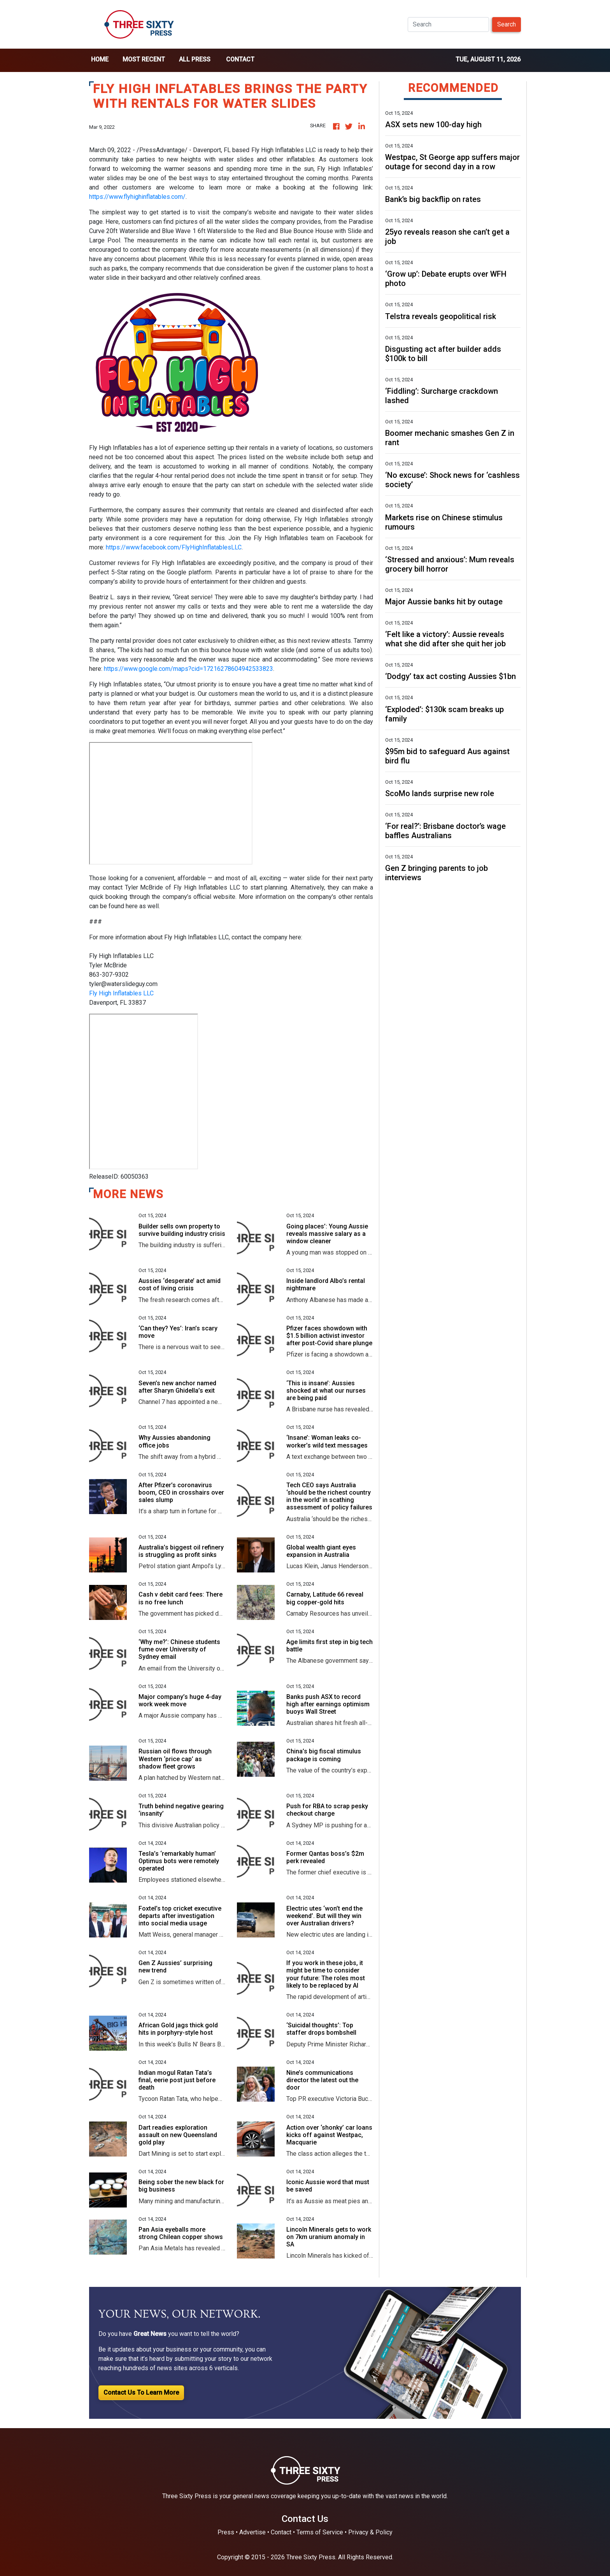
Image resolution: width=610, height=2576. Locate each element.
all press (194, 59)
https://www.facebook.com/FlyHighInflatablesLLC (174, 547)
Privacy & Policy (370, 2532)
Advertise (252, 2532)
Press (225, 2532)
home (100, 59)
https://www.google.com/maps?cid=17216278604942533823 (188, 668)
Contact (240, 59)
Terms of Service (319, 2532)
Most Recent (144, 59)
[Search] (448, 24)
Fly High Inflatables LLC (121, 993)
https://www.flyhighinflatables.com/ (137, 196)
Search (506, 24)
